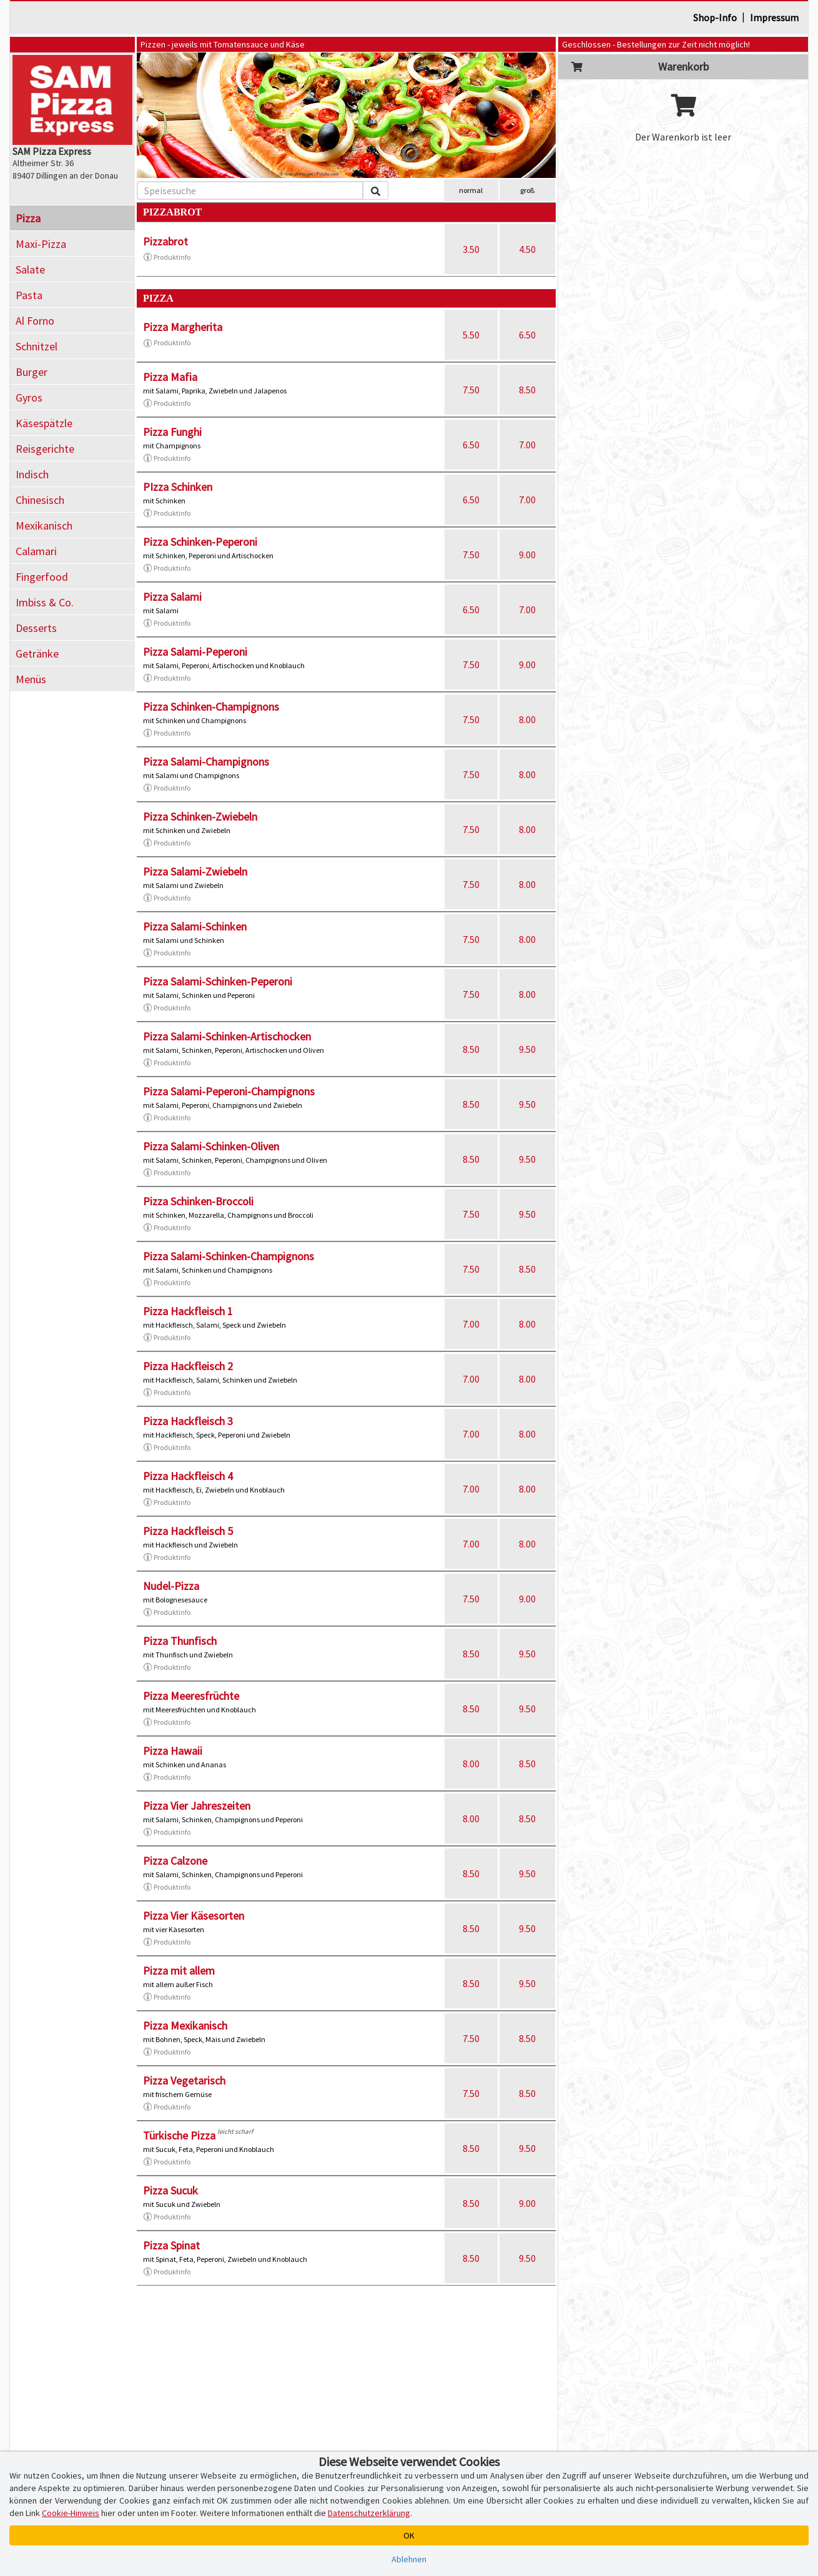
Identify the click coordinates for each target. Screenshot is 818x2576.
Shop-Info (715, 17)
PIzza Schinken (177, 487)
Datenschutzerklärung (369, 2513)
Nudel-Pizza (171, 1586)
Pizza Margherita (182, 327)
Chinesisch (40, 500)
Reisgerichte (45, 449)
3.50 (471, 249)
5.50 (471, 334)
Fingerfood (42, 577)
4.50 (527, 249)
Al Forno (35, 320)
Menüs (31, 679)
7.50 (471, 389)
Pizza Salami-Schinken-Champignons (228, 1256)
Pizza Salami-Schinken (195, 926)
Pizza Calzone (175, 1860)
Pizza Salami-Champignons (206, 761)
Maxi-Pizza (41, 244)
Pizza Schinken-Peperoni (200, 542)
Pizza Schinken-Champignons (211, 706)
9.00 (527, 554)
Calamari (36, 551)
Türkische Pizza (179, 2135)
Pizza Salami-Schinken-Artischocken (227, 1036)
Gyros (29, 397)
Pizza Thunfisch (180, 1641)
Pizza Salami (172, 597)
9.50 (527, 1049)
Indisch (32, 474)
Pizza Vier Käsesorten (193, 1915)
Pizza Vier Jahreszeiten (196, 1806)
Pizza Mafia (170, 377)
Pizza (28, 218)
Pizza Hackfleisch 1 (188, 1311)
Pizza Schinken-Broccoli (198, 1201)
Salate (30, 269)
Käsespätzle (44, 423)
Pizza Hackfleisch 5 (188, 1531)
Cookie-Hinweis (70, 2513)
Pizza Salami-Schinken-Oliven (211, 1146)
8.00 (527, 719)
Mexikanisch (44, 525)
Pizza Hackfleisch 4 (188, 1476)
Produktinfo (166, 257)
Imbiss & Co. (45, 602)
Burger (31, 372)
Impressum (774, 17)
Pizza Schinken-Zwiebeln (200, 816)
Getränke (37, 653)
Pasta (29, 295)
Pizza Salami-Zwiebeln (195, 871)
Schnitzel (36, 346)
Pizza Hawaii (172, 1751)
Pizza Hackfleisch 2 (188, 1366)
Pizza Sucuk (170, 2190)
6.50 (527, 334)
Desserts (36, 628)
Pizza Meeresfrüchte (191, 1696)
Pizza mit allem (179, 1970)
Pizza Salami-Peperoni (195, 651)
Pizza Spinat (171, 2245)
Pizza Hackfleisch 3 (188, 1421)
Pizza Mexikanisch (185, 2025)
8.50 (527, 389)
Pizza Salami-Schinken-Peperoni (217, 981)
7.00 (527, 444)
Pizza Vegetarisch (184, 2080)
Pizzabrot (165, 241)
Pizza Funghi (172, 432)
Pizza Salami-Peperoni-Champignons (229, 1091)
